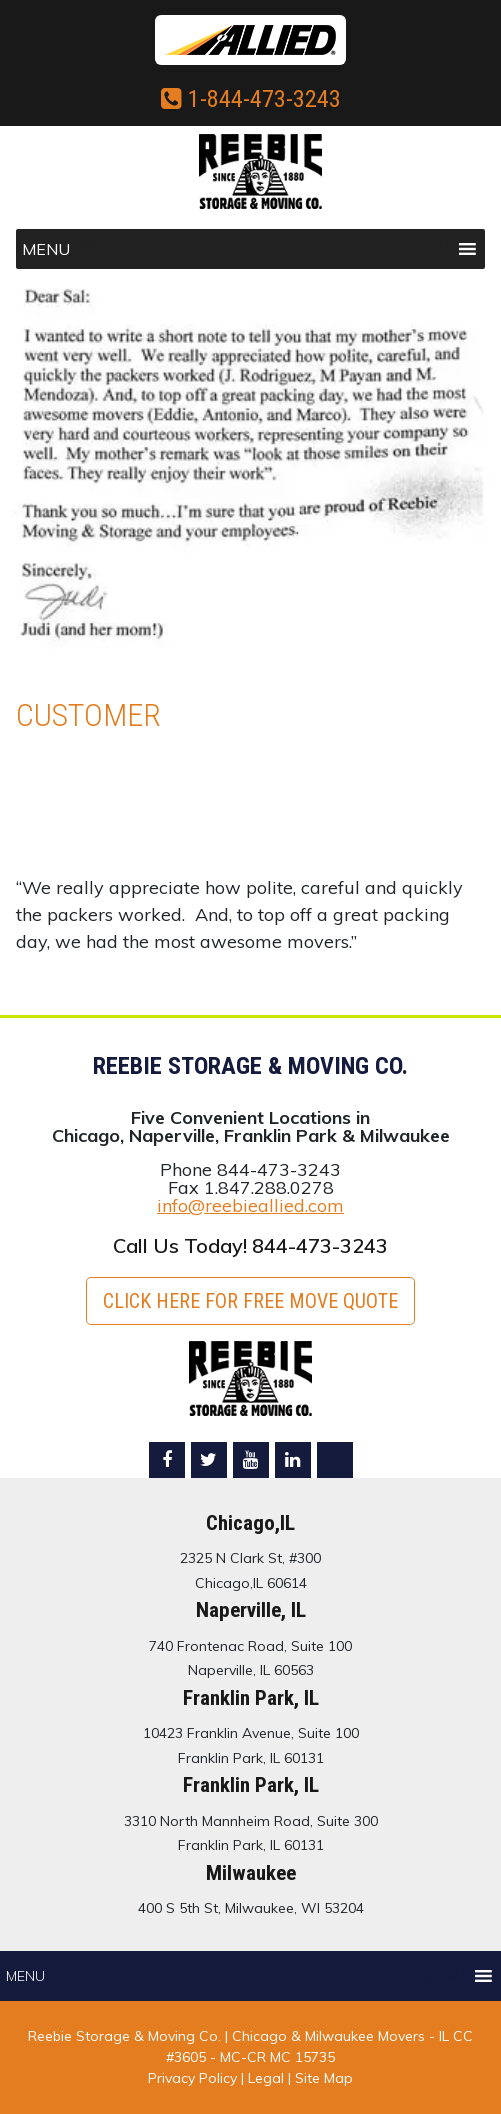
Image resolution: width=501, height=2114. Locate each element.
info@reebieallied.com (250, 1205)
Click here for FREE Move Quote (250, 1301)
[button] (46, 249)
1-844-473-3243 (251, 99)
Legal (268, 2078)
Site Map (324, 2078)
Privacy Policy (192, 2078)
